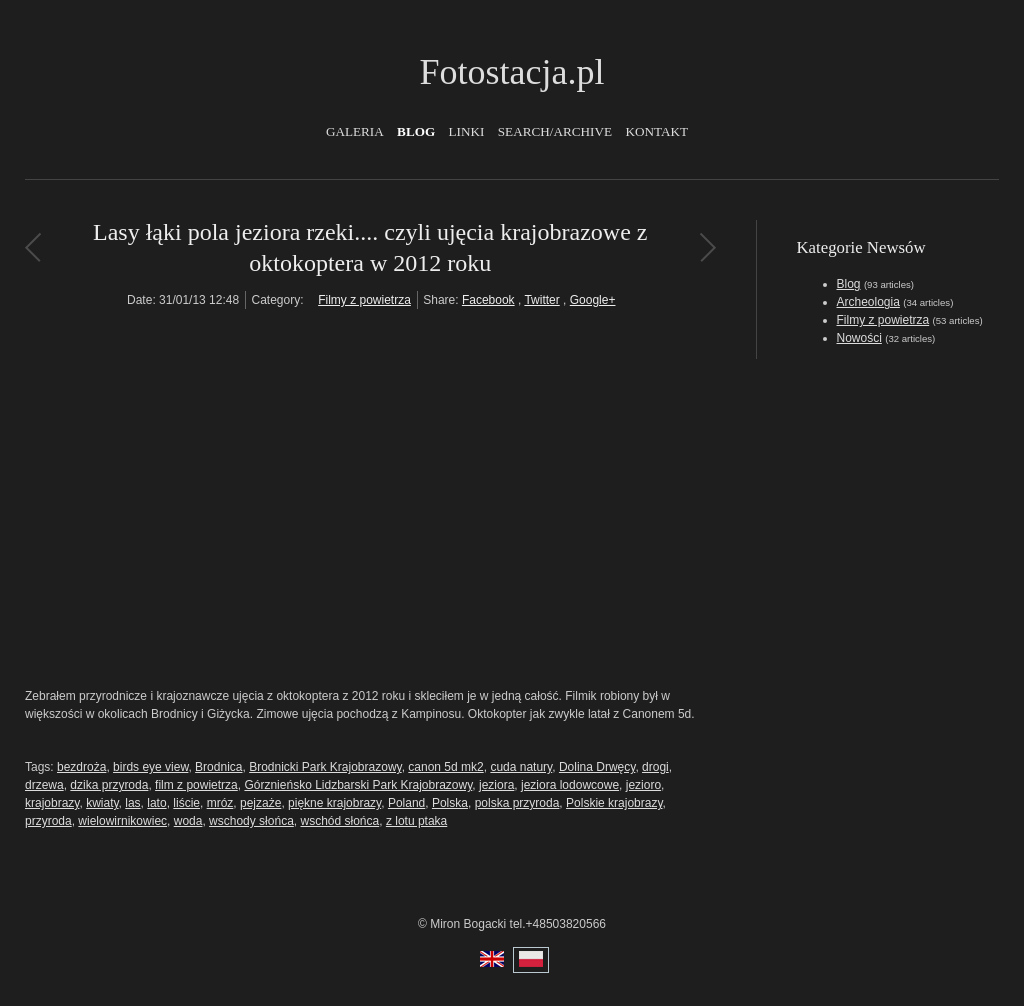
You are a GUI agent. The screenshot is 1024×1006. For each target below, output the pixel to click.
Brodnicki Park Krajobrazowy (325, 767)
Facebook (488, 300)
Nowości (859, 338)
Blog (416, 131)
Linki (467, 131)
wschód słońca (339, 821)
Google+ (593, 300)
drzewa (44, 785)
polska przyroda (517, 803)
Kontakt (656, 131)
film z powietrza (196, 785)
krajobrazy (52, 803)
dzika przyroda (109, 785)
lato (156, 803)
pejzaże (260, 803)
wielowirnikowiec (122, 821)
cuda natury (521, 767)
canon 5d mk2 (445, 767)
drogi (655, 767)
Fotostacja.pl (512, 72)
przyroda (48, 821)
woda (188, 821)
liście (186, 803)
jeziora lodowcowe (570, 785)
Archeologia (868, 302)
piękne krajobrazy (334, 803)
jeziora (496, 785)
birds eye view (150, 767)
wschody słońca (251, 821)
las (132, 803)
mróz (220, 803)
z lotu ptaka (416, 821)
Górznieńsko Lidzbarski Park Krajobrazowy (358, 785)
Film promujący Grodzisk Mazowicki (707, 247)
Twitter (541, 300)
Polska (450, 803)
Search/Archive (555, 131)
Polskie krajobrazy (614, 803)
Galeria (355, 131)
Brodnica (218, 767)
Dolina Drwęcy (597, 767)
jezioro (643, 785)
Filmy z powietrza (364, 300)
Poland (406, 803)
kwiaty (102, 803)
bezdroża (81, 767)
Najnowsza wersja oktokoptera (32, 247)
